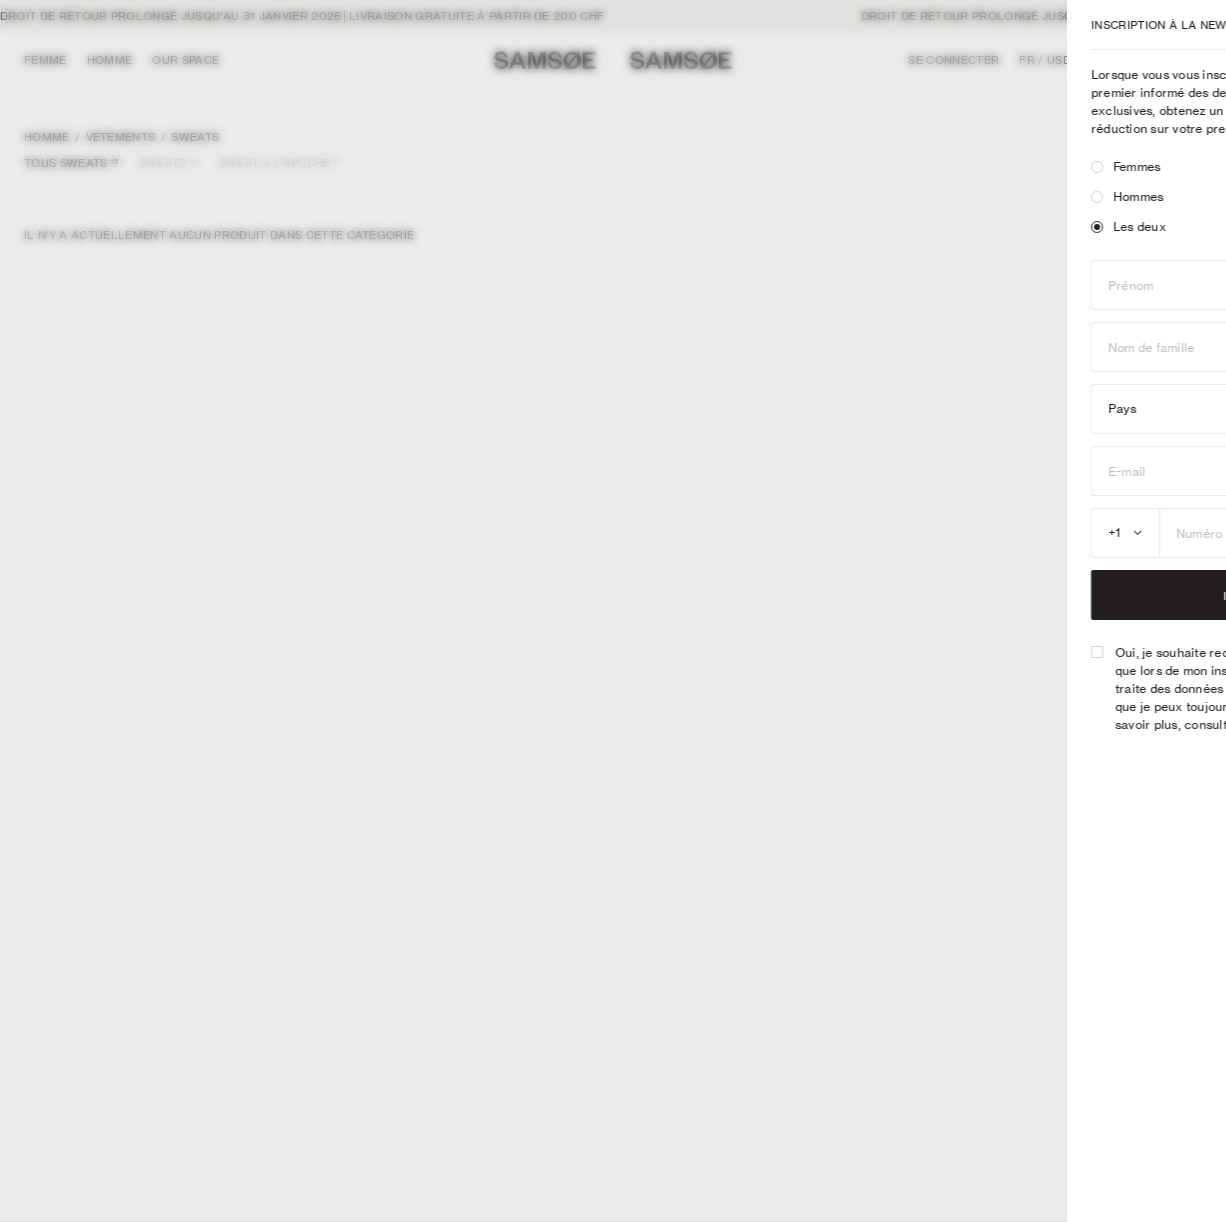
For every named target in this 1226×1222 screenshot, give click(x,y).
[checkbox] (876, 652)
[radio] (876, 167)
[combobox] (904, 533)
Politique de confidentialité (1114, 724)
